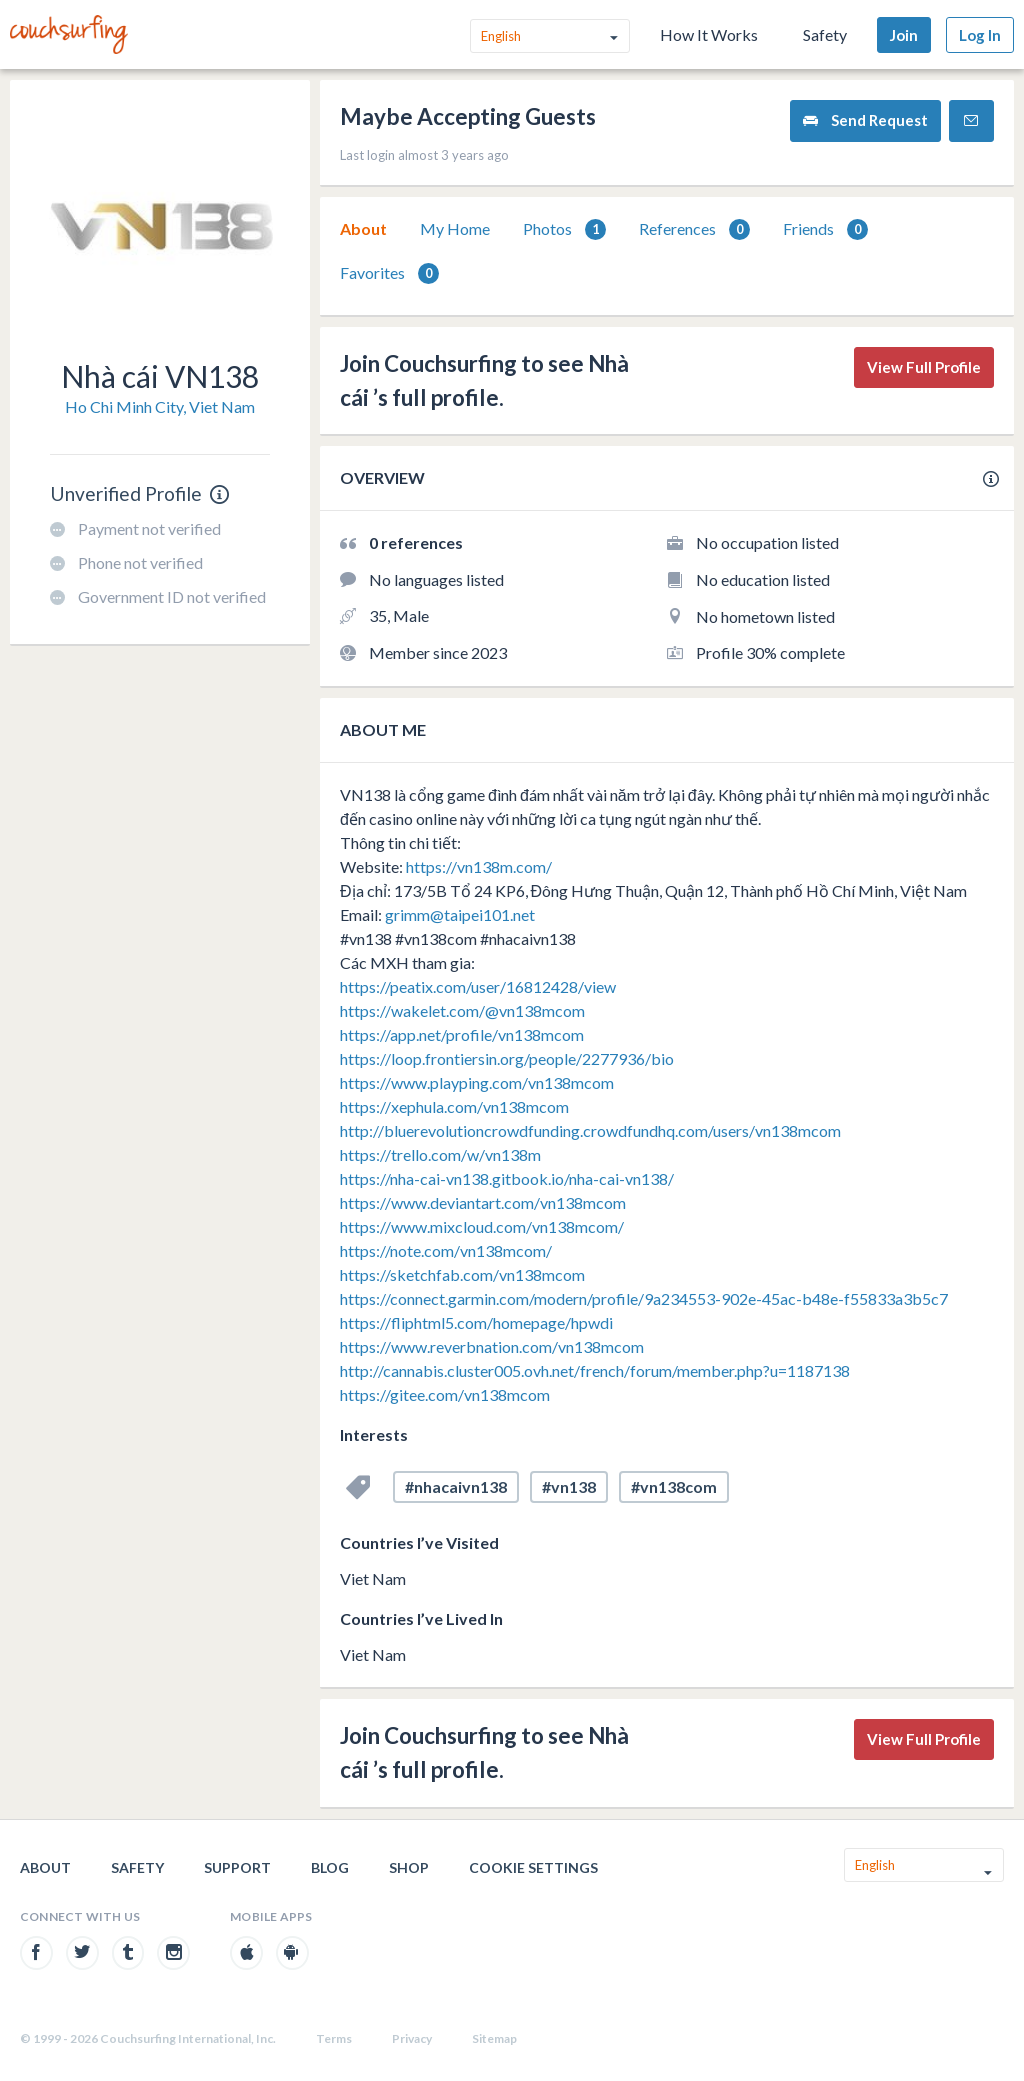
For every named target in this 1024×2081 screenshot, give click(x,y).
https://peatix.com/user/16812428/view (478, 986)
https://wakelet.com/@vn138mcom (462, 1010)
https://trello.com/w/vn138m (440, 1154)
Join (904, 35)
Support (237, 1867)
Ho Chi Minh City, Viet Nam (160, 406)
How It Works (709, 34)
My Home (455, 228)
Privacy (412, 2038)
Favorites (389, 273)
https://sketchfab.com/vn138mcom (462, 1274)
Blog (330, 1867)
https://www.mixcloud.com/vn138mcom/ (482, 1226)
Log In (980, 35)
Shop (409, 1867)
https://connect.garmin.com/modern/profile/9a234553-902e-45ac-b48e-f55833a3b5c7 (644, 1298)
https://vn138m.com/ (479, 866)
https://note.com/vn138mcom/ (446, 1250)
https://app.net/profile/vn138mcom (462, 1034)
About (363, 228)
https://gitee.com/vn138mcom (445, 1394)
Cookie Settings (533, 1867)
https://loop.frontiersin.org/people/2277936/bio (507, 1058)
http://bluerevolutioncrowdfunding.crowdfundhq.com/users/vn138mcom (590, 1130)
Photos (564, 229)
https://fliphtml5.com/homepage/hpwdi (476, 1322)
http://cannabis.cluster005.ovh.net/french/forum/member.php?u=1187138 (595, 1370)
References (694, 229)
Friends (825, 229)
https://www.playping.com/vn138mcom (477, 1082)
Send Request (865, 120)
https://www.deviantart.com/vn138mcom (483, 1202)
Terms (334, 2038)
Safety (825, 34)
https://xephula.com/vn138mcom (454, 1106)
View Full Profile (924, 367)
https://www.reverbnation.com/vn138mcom (492, 1346)
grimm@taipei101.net (460, 914)
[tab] (363, 229)
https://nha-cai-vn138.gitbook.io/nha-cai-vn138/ (507, 1178)
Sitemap (494, 2038)
